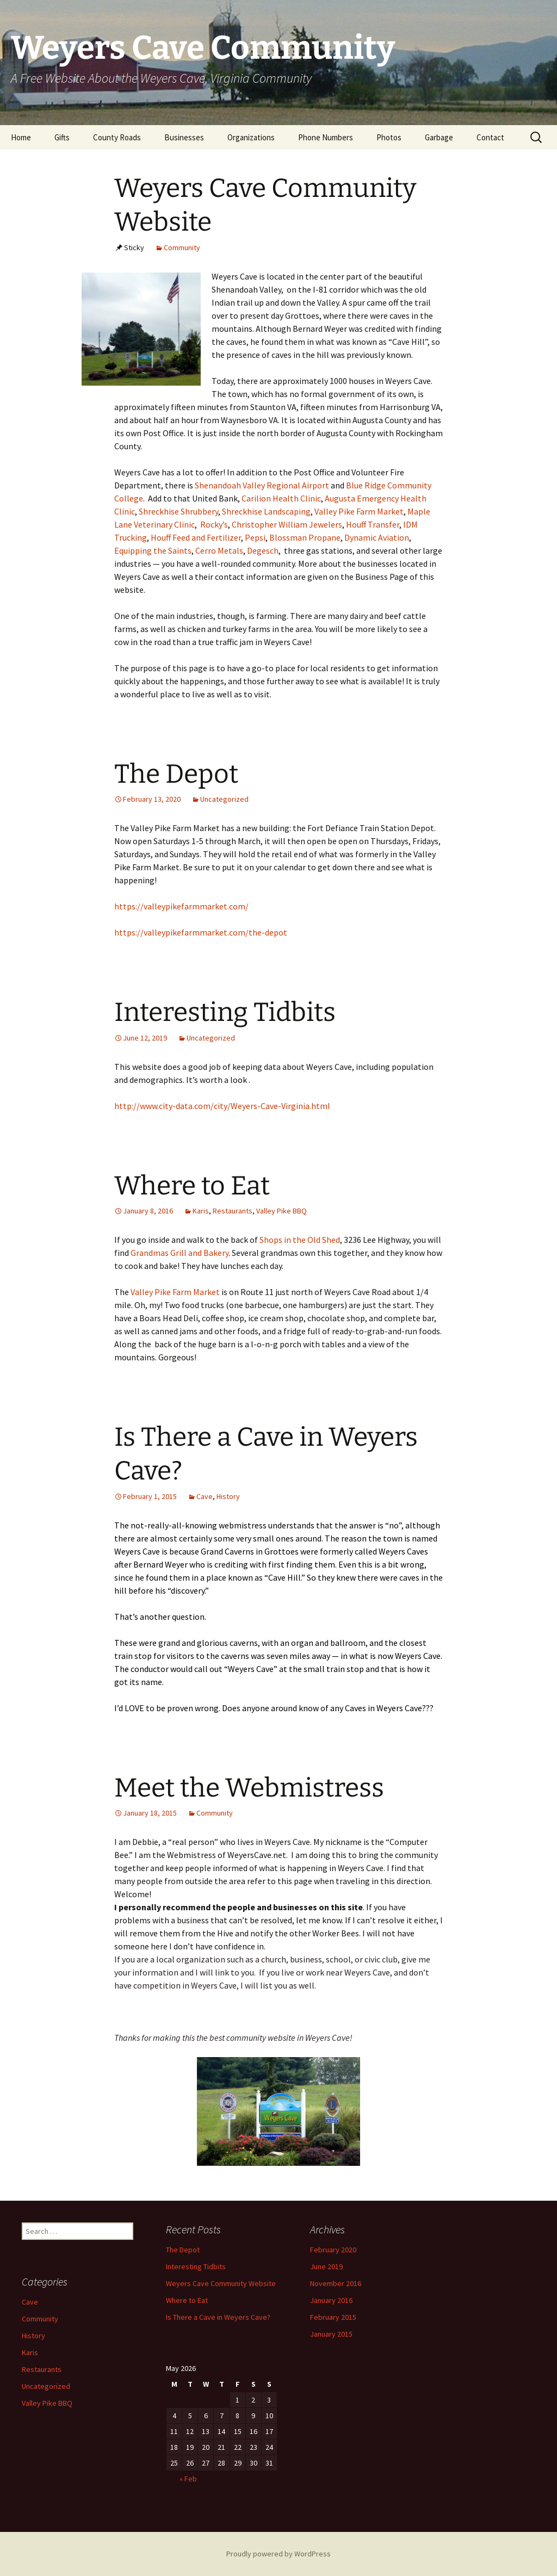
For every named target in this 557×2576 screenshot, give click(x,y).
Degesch (262, 550)
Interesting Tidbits (225, 1012)
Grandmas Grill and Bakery (179, 1252)
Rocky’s (214, 524)
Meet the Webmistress (249, 1788)
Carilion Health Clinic (281, 498)
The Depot (176, 774)
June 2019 (326, 2266)
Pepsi (255, 537)
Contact (490, 137)
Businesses (184, 137)
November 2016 (335, 2283)
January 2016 (331, 2300)
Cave (204, 1496)
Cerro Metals (219, 550)
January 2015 (331, 2334)
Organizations (251, 137)
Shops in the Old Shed (299, 1239)
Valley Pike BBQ (281, 1211)
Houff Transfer (372, 524)
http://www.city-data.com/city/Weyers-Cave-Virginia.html (222, 1105)
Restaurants (232, 1211)
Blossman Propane (305, 537)
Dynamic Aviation (376, 537)
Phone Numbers (325, 137)
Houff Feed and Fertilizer (196, 537)
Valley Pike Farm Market (359, 511)
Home (21, 137)
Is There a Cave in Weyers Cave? (218, 2317)
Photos (388, 137)
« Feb (188, 2479)
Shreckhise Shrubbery (178, 511)
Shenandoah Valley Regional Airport (261, 485)
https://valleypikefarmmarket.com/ (181, 906)
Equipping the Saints (152, 550)
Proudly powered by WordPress (278, 2554)
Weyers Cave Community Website (221, 2283)
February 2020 (333, 2250)
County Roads (117, 137)
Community (182, 247)
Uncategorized (224, 799)
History (228, 1496)
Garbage (439, 137)
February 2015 (333, 2317)
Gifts (62, 137)
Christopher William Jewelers (287, 524)
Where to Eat (192, 1186)
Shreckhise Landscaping (266, 511)
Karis (201, 1211)
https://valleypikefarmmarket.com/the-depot (200, 932)
